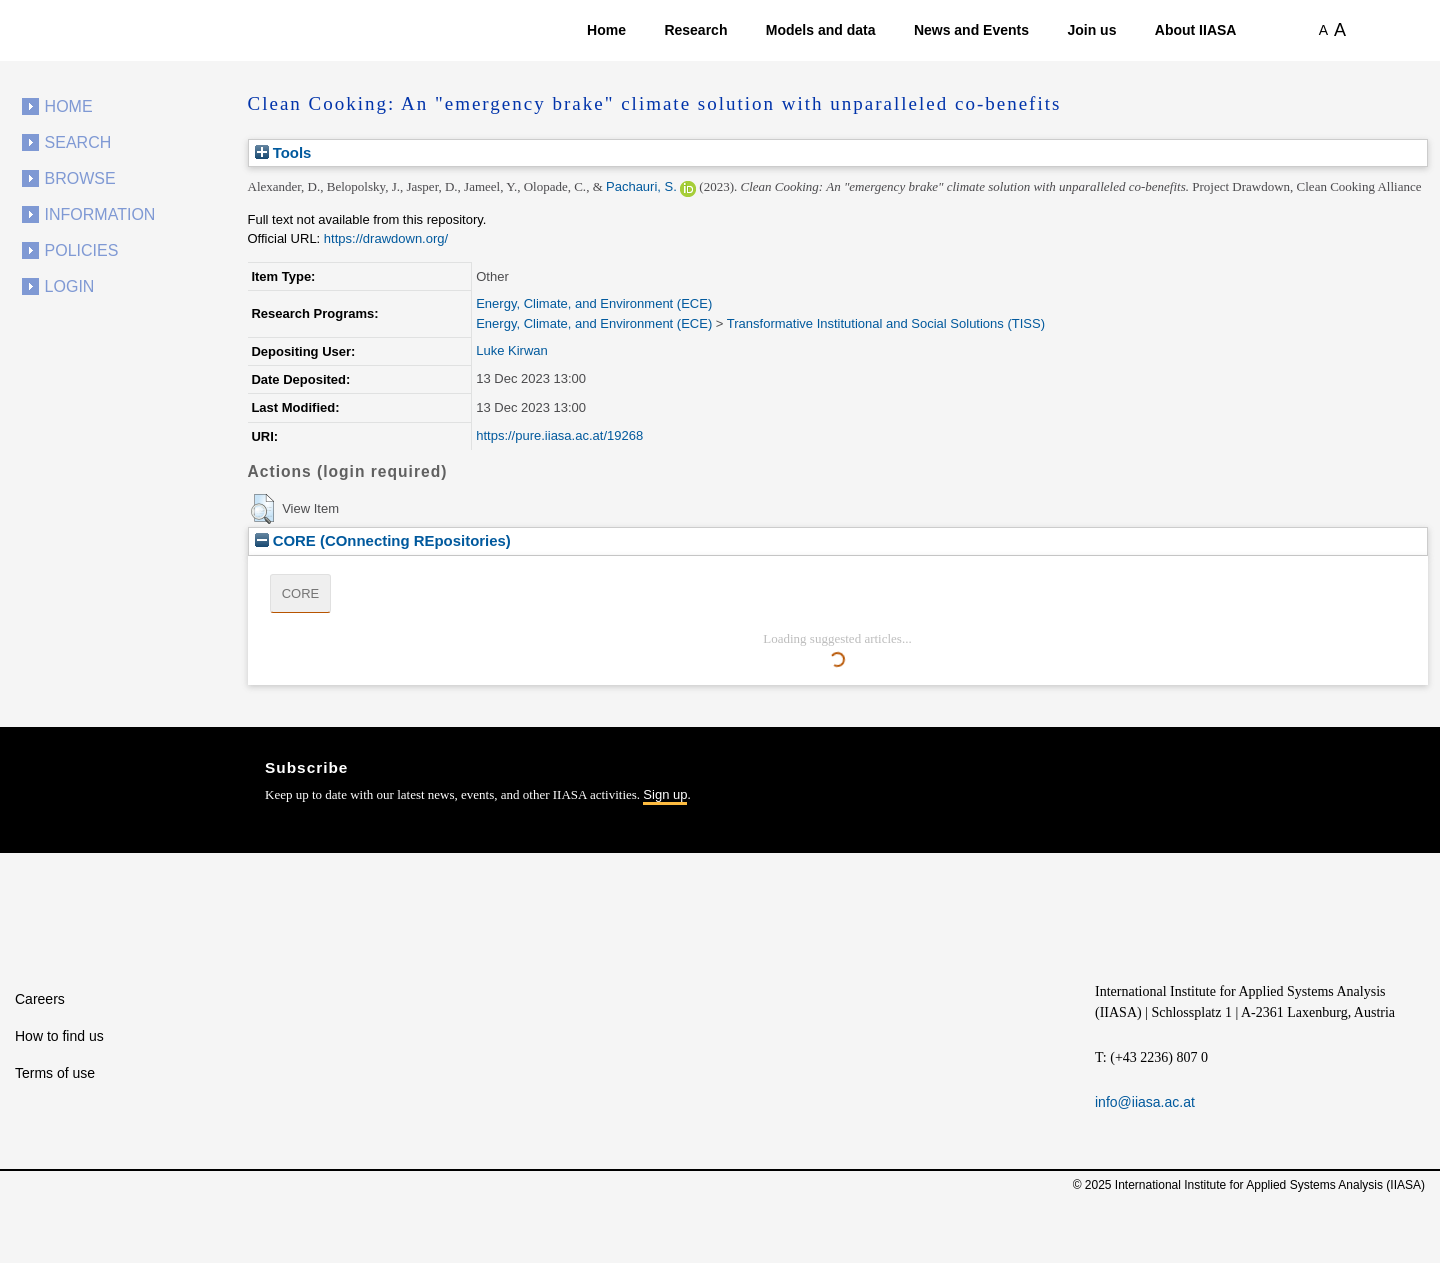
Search (78, 142)
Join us (1091, 30)
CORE (301, 593)
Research (695, 30)
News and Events (971, 30)
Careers (40, 999)
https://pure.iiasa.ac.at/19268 (559, 435)
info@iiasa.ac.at (1145, 1102)
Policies (82, 250)
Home (606, 30)
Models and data (821, 30)
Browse (80, 178)
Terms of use (55, 1073)
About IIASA (1196, 30)
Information (100, 214)
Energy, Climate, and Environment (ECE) (594, 303)
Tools (283, 152)
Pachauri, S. (641, 186)
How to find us (59, 1036)
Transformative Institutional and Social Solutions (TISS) (886, 323)
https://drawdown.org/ (386, 238)
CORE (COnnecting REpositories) (383, 540)
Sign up (665, 794)
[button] (262, 509)
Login (70, 286)
